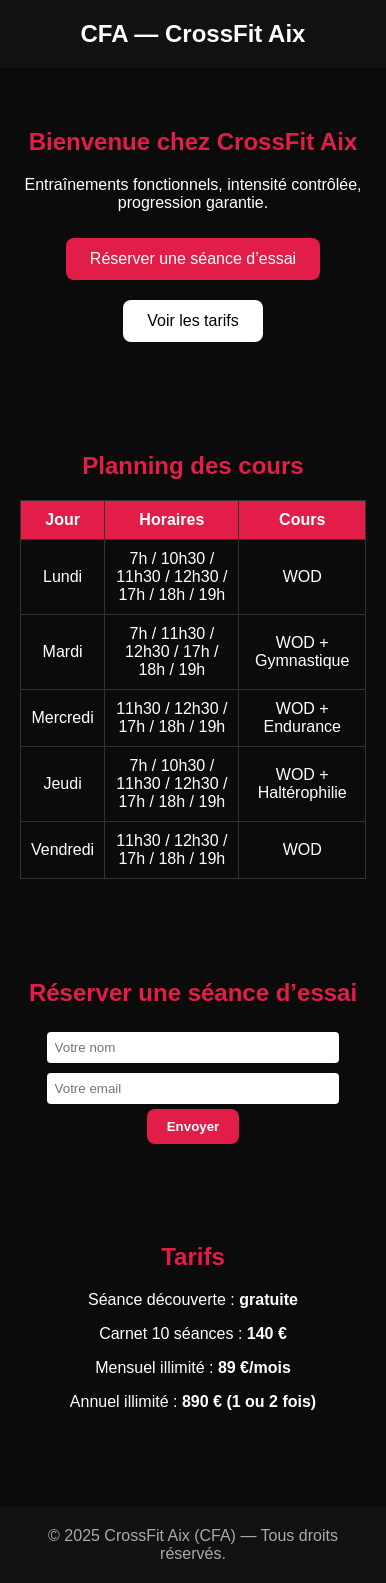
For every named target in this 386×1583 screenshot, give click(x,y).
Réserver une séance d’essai (193, 258)
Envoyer (193, 1126)
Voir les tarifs (193, 320)
